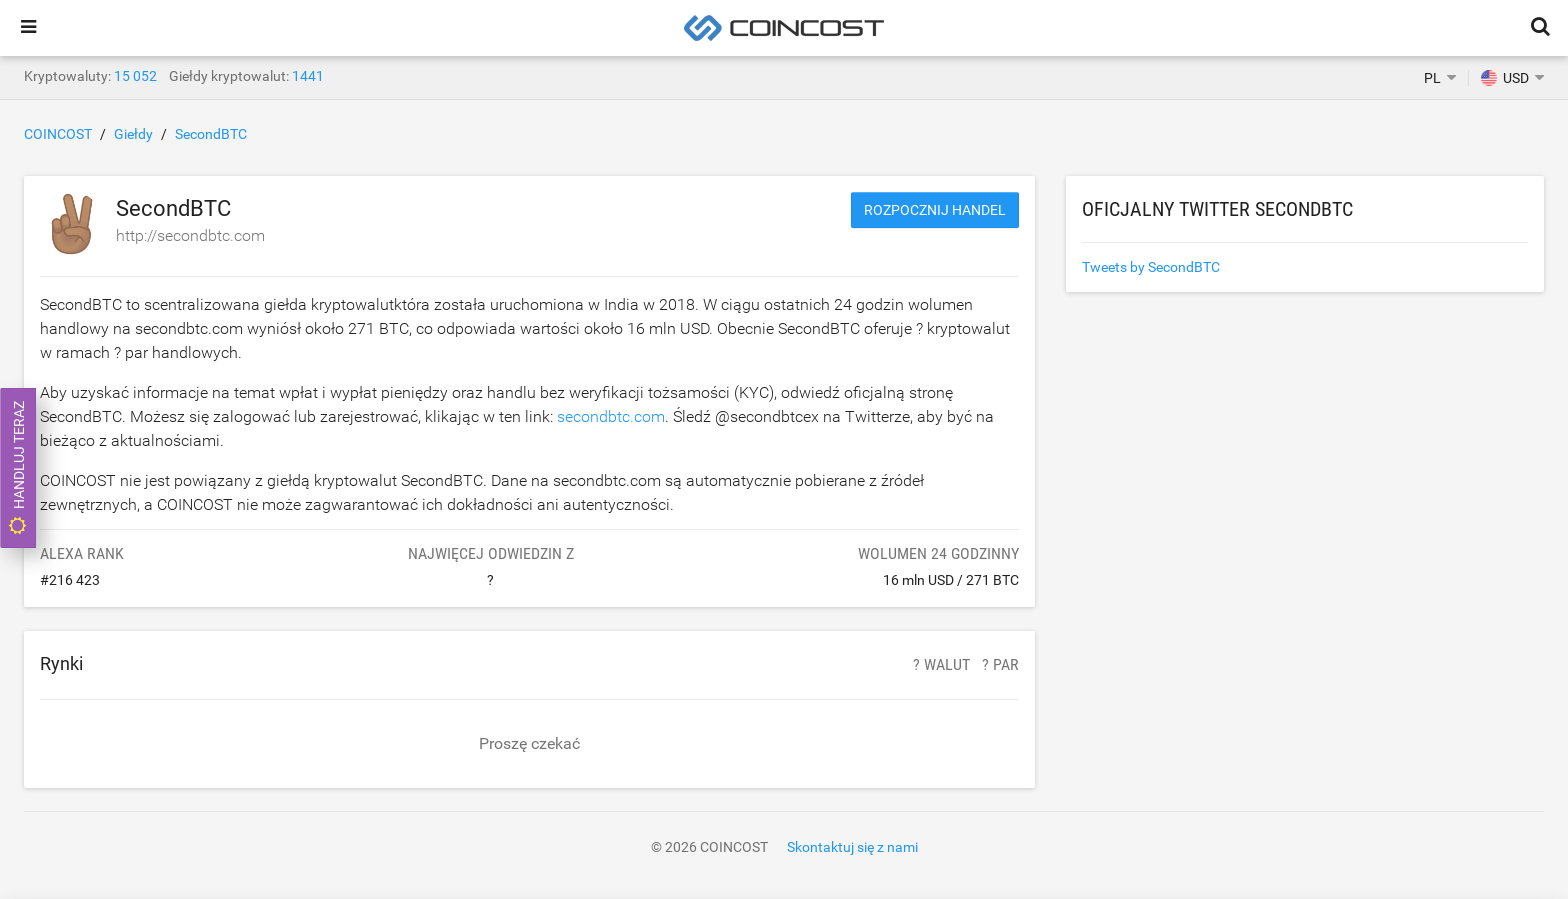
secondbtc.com (611, 416)
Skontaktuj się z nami (852, 847)
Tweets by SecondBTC (1151, 267)
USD (1505, 78)
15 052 (135, 76)
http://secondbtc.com (190, 235)
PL (1432, 78)
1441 (308, 76)
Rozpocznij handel (935, 210)
